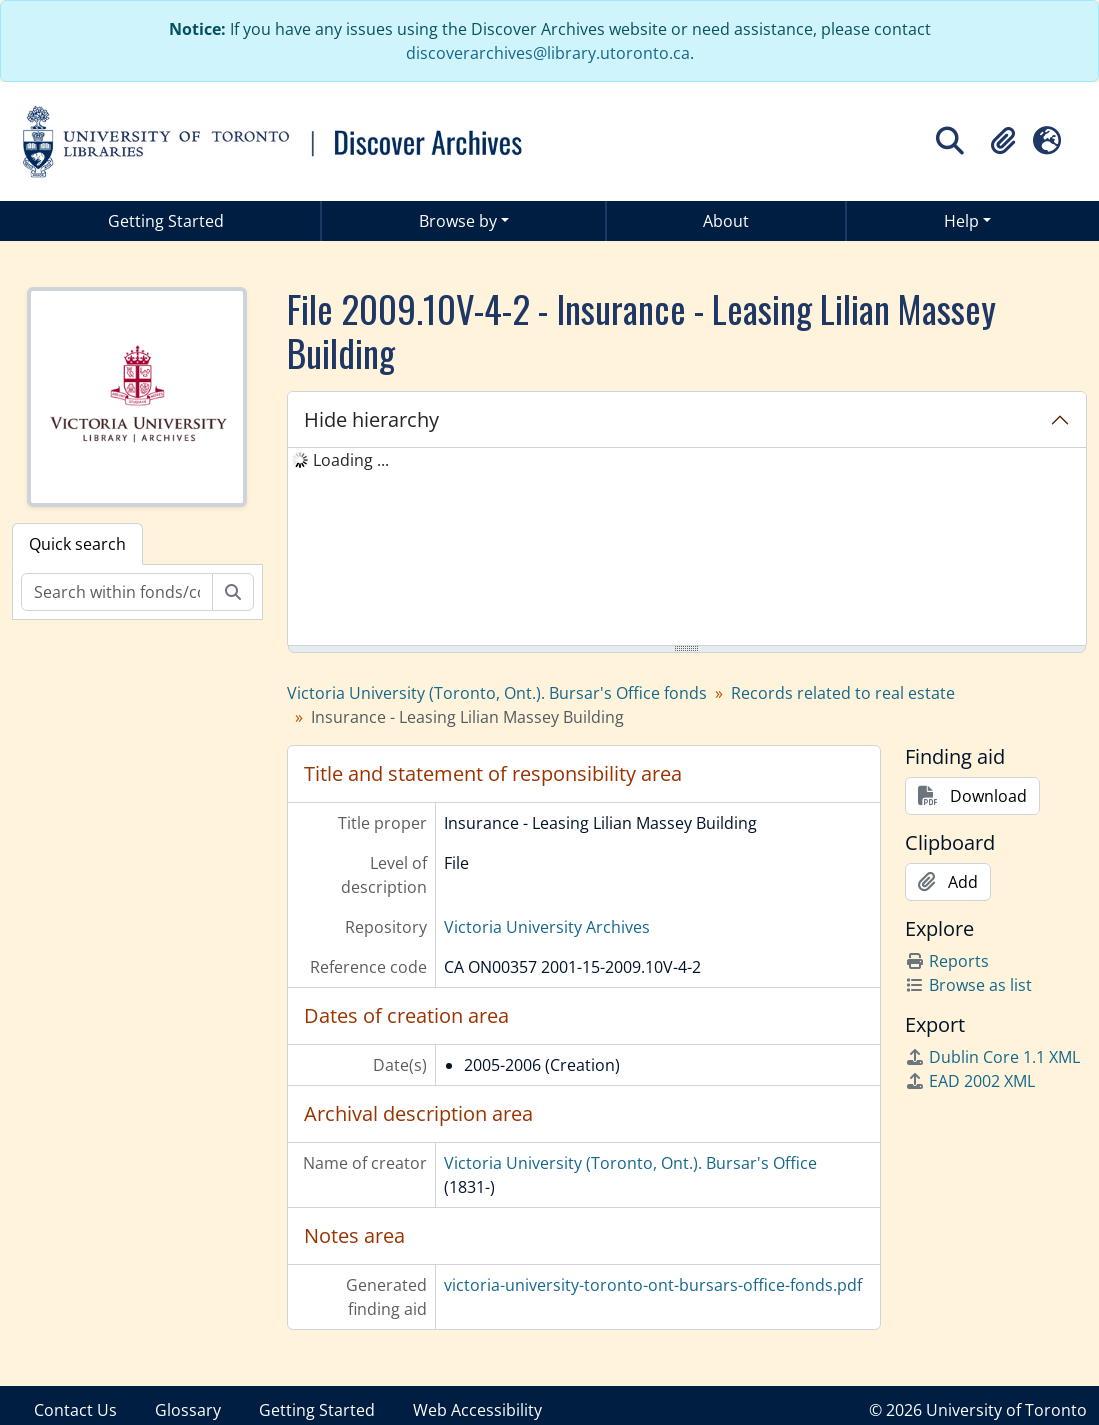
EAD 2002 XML (970, 1081)
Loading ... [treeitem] (351, 460)
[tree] (687, 548)
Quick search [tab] (77, 544)
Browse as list (968, 985)
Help (961, 221)
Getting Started (166, 221)
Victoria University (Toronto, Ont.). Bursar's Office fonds (497, 693)
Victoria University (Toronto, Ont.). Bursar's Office (630, 1163)
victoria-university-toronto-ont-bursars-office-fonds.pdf (653, 1285)
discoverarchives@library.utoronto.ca (548, 53)
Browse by (458, 221)
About (726, 221)
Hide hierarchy (371, 419)
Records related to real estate (843, 693)
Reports (947, 961)
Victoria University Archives (547, 927)
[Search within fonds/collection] (117, 592)
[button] (1003, 141)
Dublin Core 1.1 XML (992, 1057)
